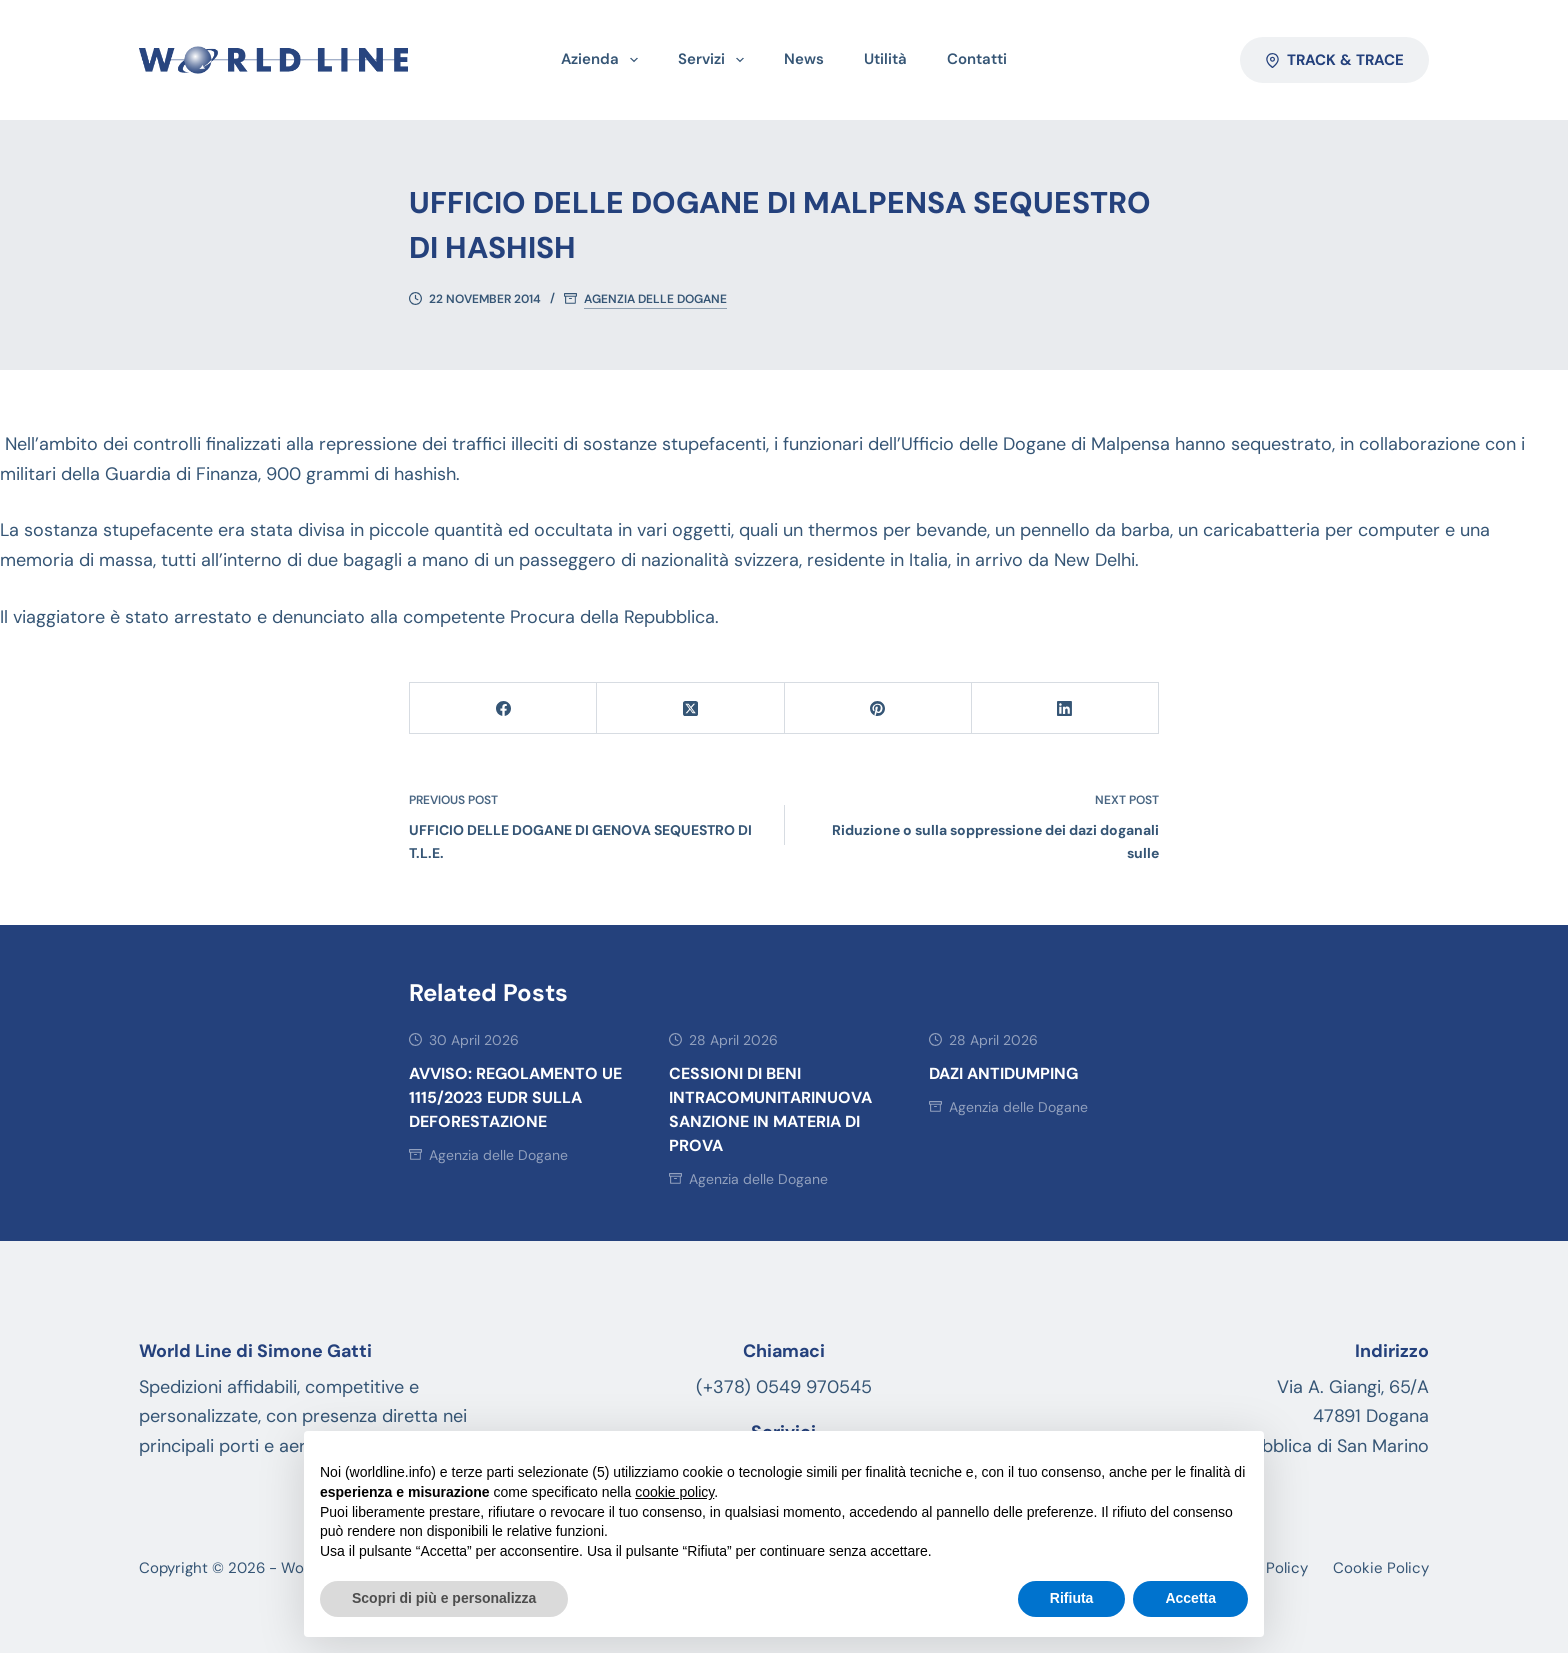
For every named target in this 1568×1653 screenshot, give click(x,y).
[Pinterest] (878, 708)
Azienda (603, 60)
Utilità (885, 59)
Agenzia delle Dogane (655, 299)
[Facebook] (503, 708)
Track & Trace (1335, 60)
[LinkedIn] (1065, 708)
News (804, 59)
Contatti (977, 59)
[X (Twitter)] (690, 708)
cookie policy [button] (674, 1492)
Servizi (715, 60)
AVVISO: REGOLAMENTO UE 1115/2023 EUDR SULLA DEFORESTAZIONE (515, 1097)
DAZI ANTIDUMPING (1003, 1073)
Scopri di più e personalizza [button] (444, 1598)
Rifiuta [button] (1072, 1598)
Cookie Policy (1381, 1568)
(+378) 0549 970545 (784, 1387)
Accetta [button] (1190, 1598)
